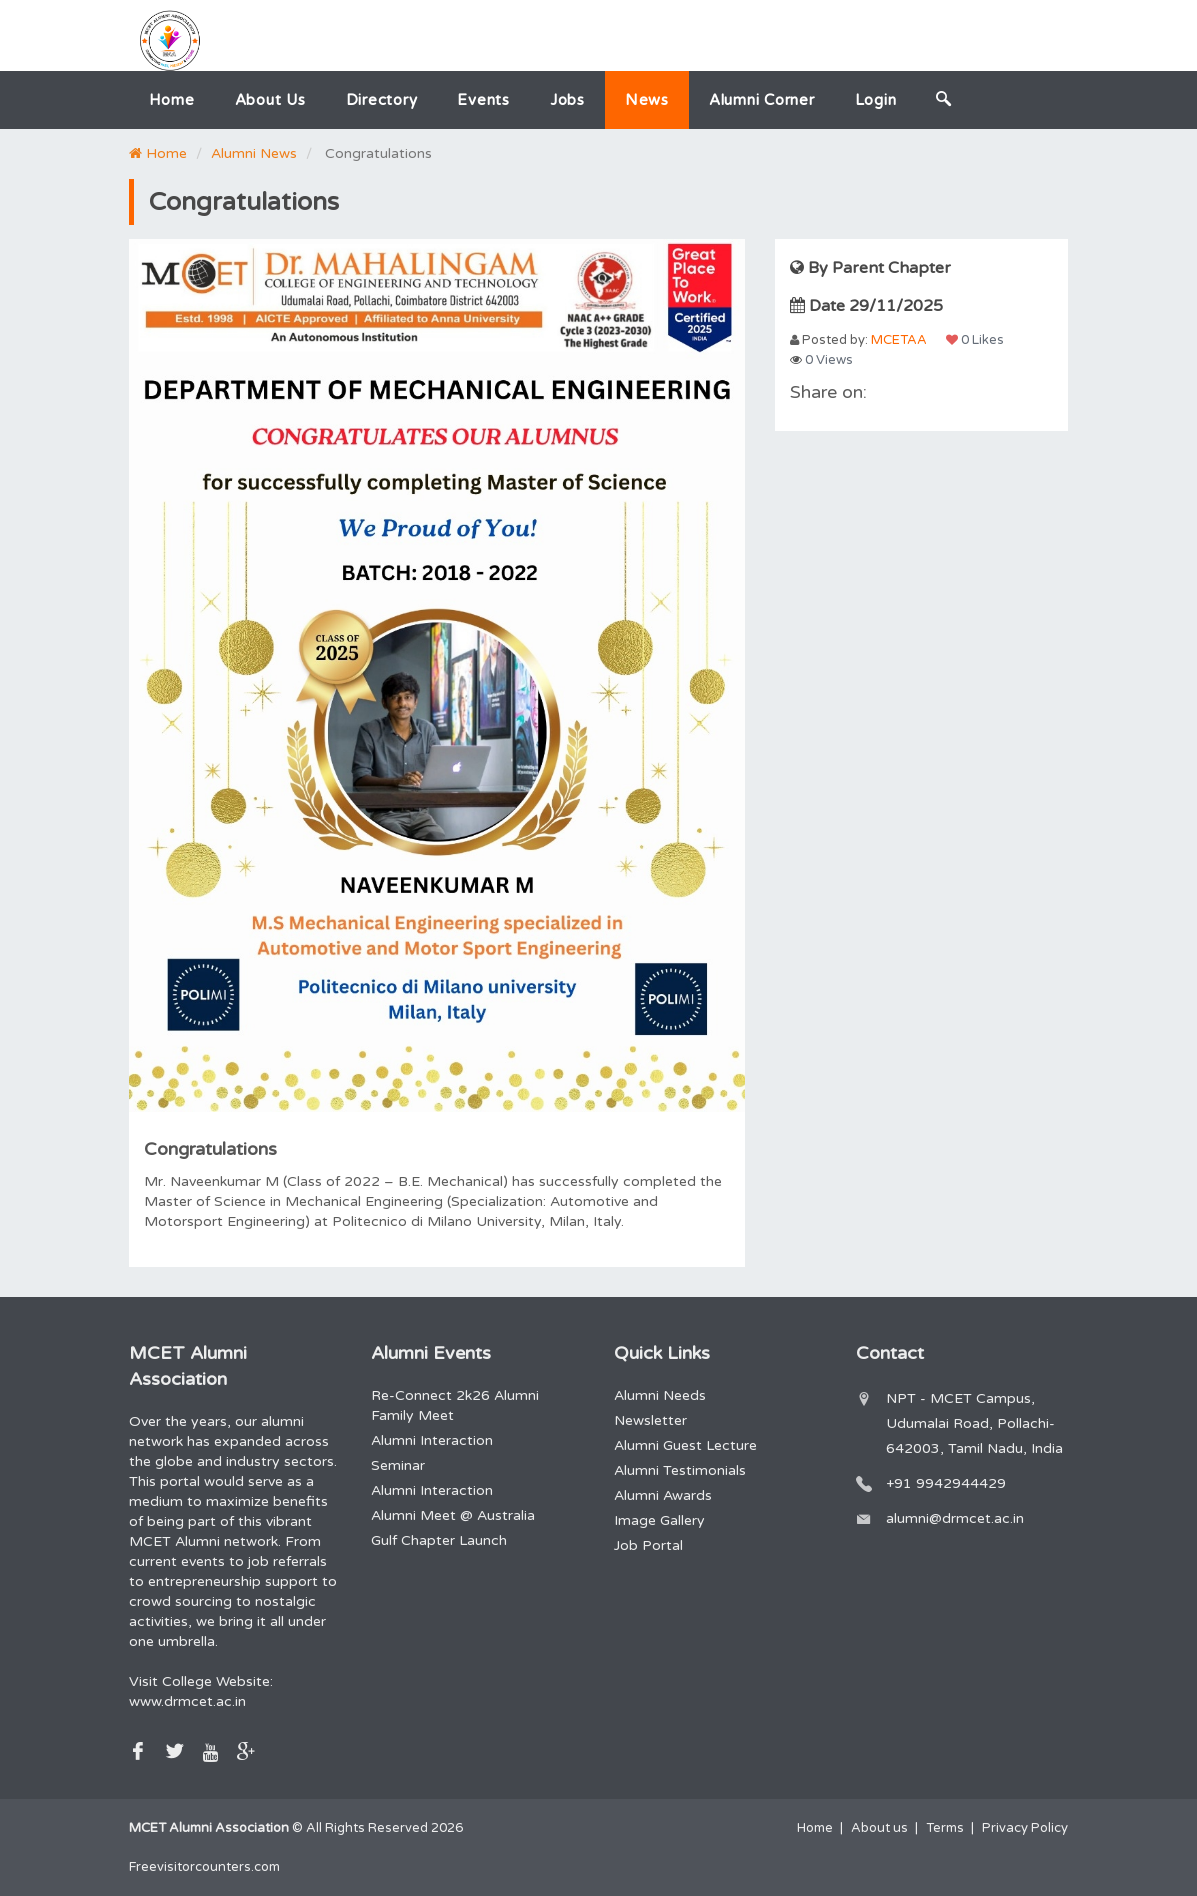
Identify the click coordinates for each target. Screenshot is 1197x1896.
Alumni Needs (660, 1395)
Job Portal (648, 1545)
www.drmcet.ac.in (187, 1701)
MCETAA (899, 340)
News (647, 100)
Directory (382, 100)
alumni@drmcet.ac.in (955, 1518)
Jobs (567, 100)
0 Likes (975, 340)
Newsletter (650, 1420)
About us (270, 100)
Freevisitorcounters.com (204, 1867)
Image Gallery (659, 1520)
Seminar (398, 1465)
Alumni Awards (663, 1495)
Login (876, 100)
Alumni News (254, 153)
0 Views (821, 360)
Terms (945, 1828)
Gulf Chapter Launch (439, 1540)
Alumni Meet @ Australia (453, 1515)
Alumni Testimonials (680, 1470)
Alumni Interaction (432, 1440)
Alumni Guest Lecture (685, 1445)
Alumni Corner (762, 100)
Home (172, 100)
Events (483, 100)
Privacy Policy (1025, 1828)
